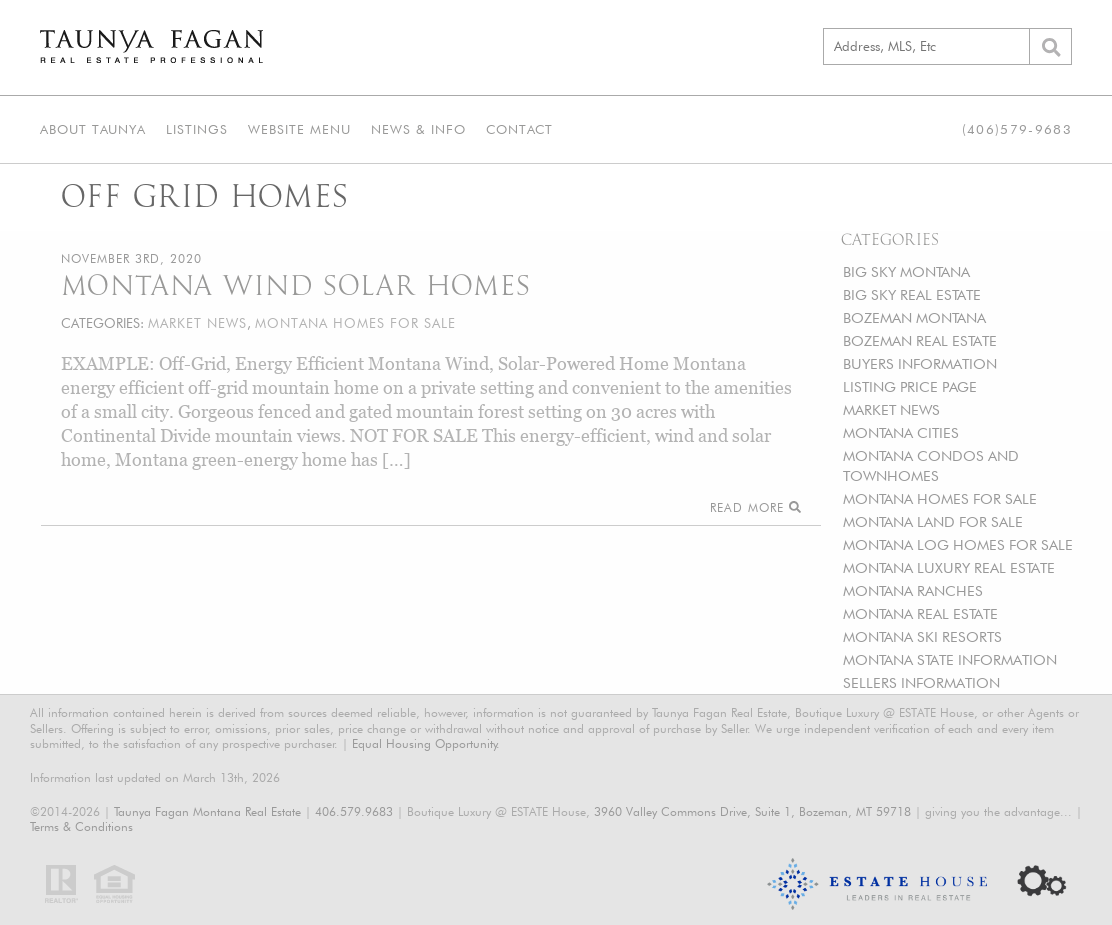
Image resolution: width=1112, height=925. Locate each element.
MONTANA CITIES (901, 432)
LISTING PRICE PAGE (910, 386)
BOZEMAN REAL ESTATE (920, 340)
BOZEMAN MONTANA (914, 317)
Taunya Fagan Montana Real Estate (207, 811)
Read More (755, 507)
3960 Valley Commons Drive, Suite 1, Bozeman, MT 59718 (752, 811)
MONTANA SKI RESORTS (922, 636)
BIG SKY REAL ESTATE (912, 294)
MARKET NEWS (891, 409)
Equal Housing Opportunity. (426, 743)
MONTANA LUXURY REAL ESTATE (949, 567)
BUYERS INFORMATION (920, 363)
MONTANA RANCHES (913, 590)
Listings (197, 129)
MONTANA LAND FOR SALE (933, 521)
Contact (519, 129)
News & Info (418, 129)
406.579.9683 (354, 811)
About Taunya (93, 129)
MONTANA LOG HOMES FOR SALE (958, 544)
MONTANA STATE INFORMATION (950, 659)
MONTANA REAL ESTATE (920, 613)
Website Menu (299, 129)
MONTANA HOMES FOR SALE (940, 498)
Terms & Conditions (81, 826)
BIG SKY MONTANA (906, 271)
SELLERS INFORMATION (921, 682)
